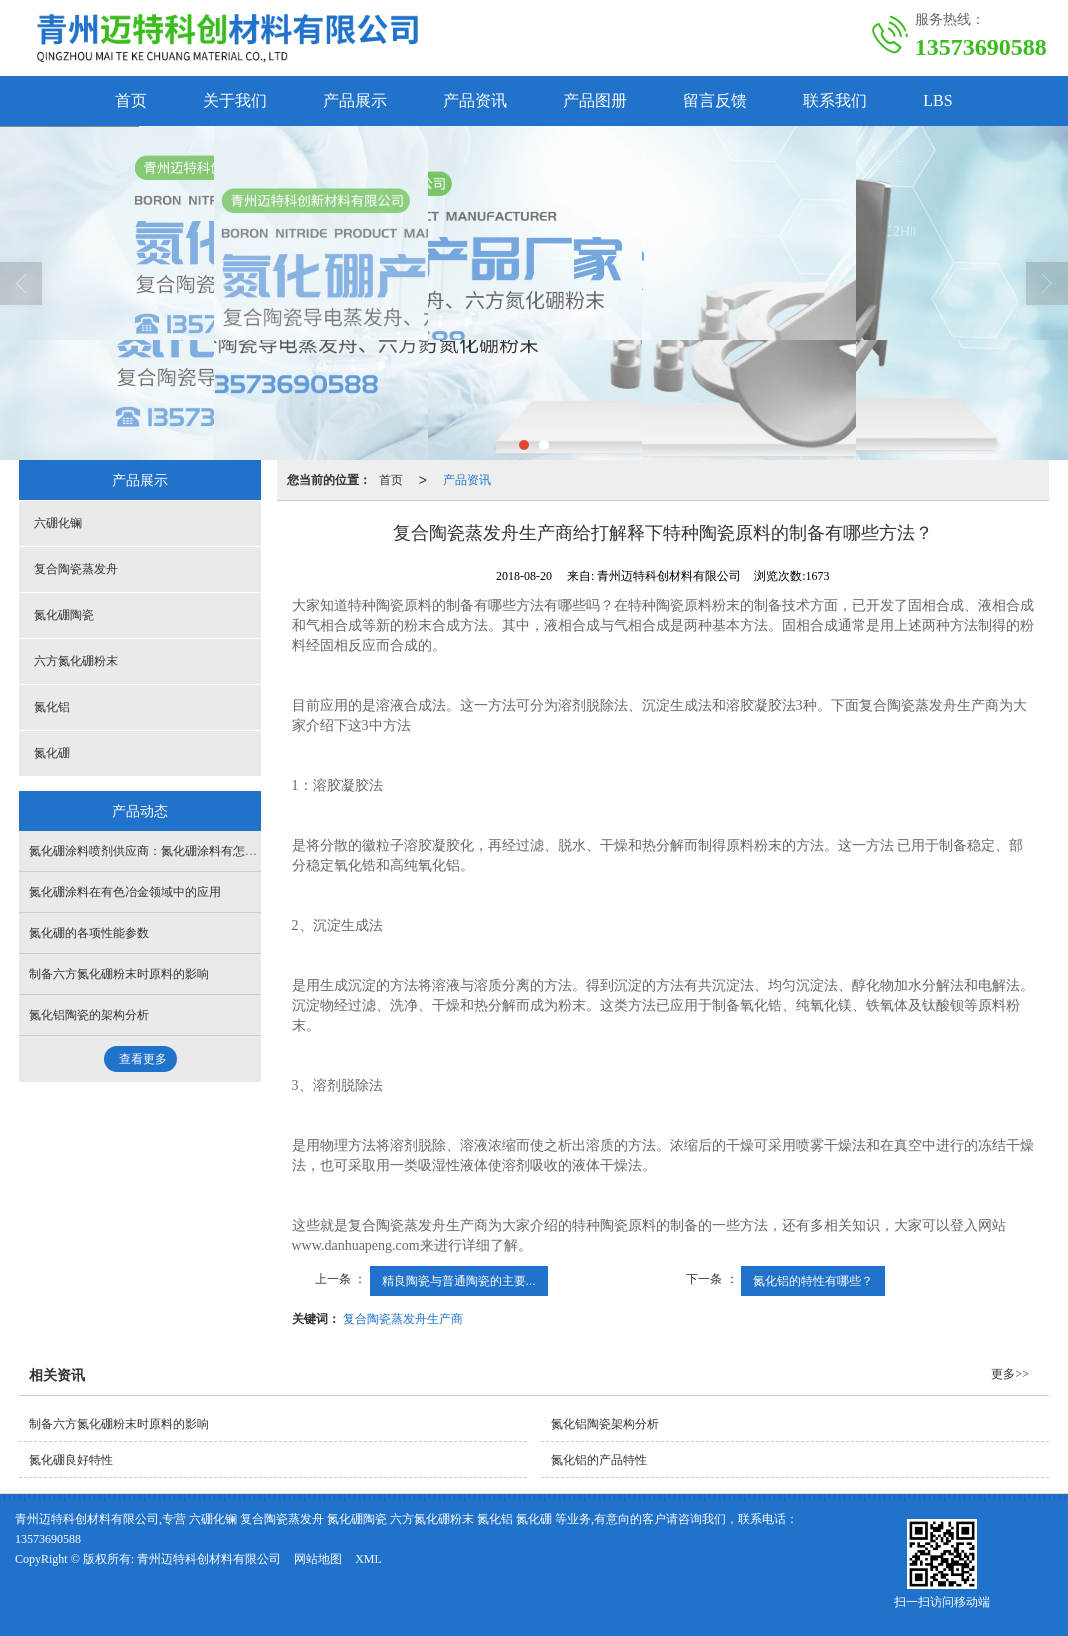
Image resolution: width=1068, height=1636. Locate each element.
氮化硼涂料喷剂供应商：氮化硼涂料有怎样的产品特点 (173, 851)
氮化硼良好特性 (71, 1460)
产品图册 (595, 100)
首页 (131, 100)
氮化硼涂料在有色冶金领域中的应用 (125, 892)
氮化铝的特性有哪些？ (813, 1281)
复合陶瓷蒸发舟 (76, 569)
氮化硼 (52, 753)
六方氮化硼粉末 (76, 661)
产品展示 (355, 100)
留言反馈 (715, 100)
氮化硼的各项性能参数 (89, 933)
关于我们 (235, 100)
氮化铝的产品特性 (599, 1460)
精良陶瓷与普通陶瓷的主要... (459, 1281)
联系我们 (835, 100)
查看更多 (143, 1059)
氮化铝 (52, 707)
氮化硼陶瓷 (64, 615)
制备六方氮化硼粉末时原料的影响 (119, 974)
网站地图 (318, 1559)
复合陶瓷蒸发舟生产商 (403, 1319)
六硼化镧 (58, 523)
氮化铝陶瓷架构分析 (605, 1424)
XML (368, 1559)
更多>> (1010, 1374)
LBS (937, 100)
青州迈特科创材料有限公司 (209, 1559)
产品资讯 (475, 100)
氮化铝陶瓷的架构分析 (89, 1015)
